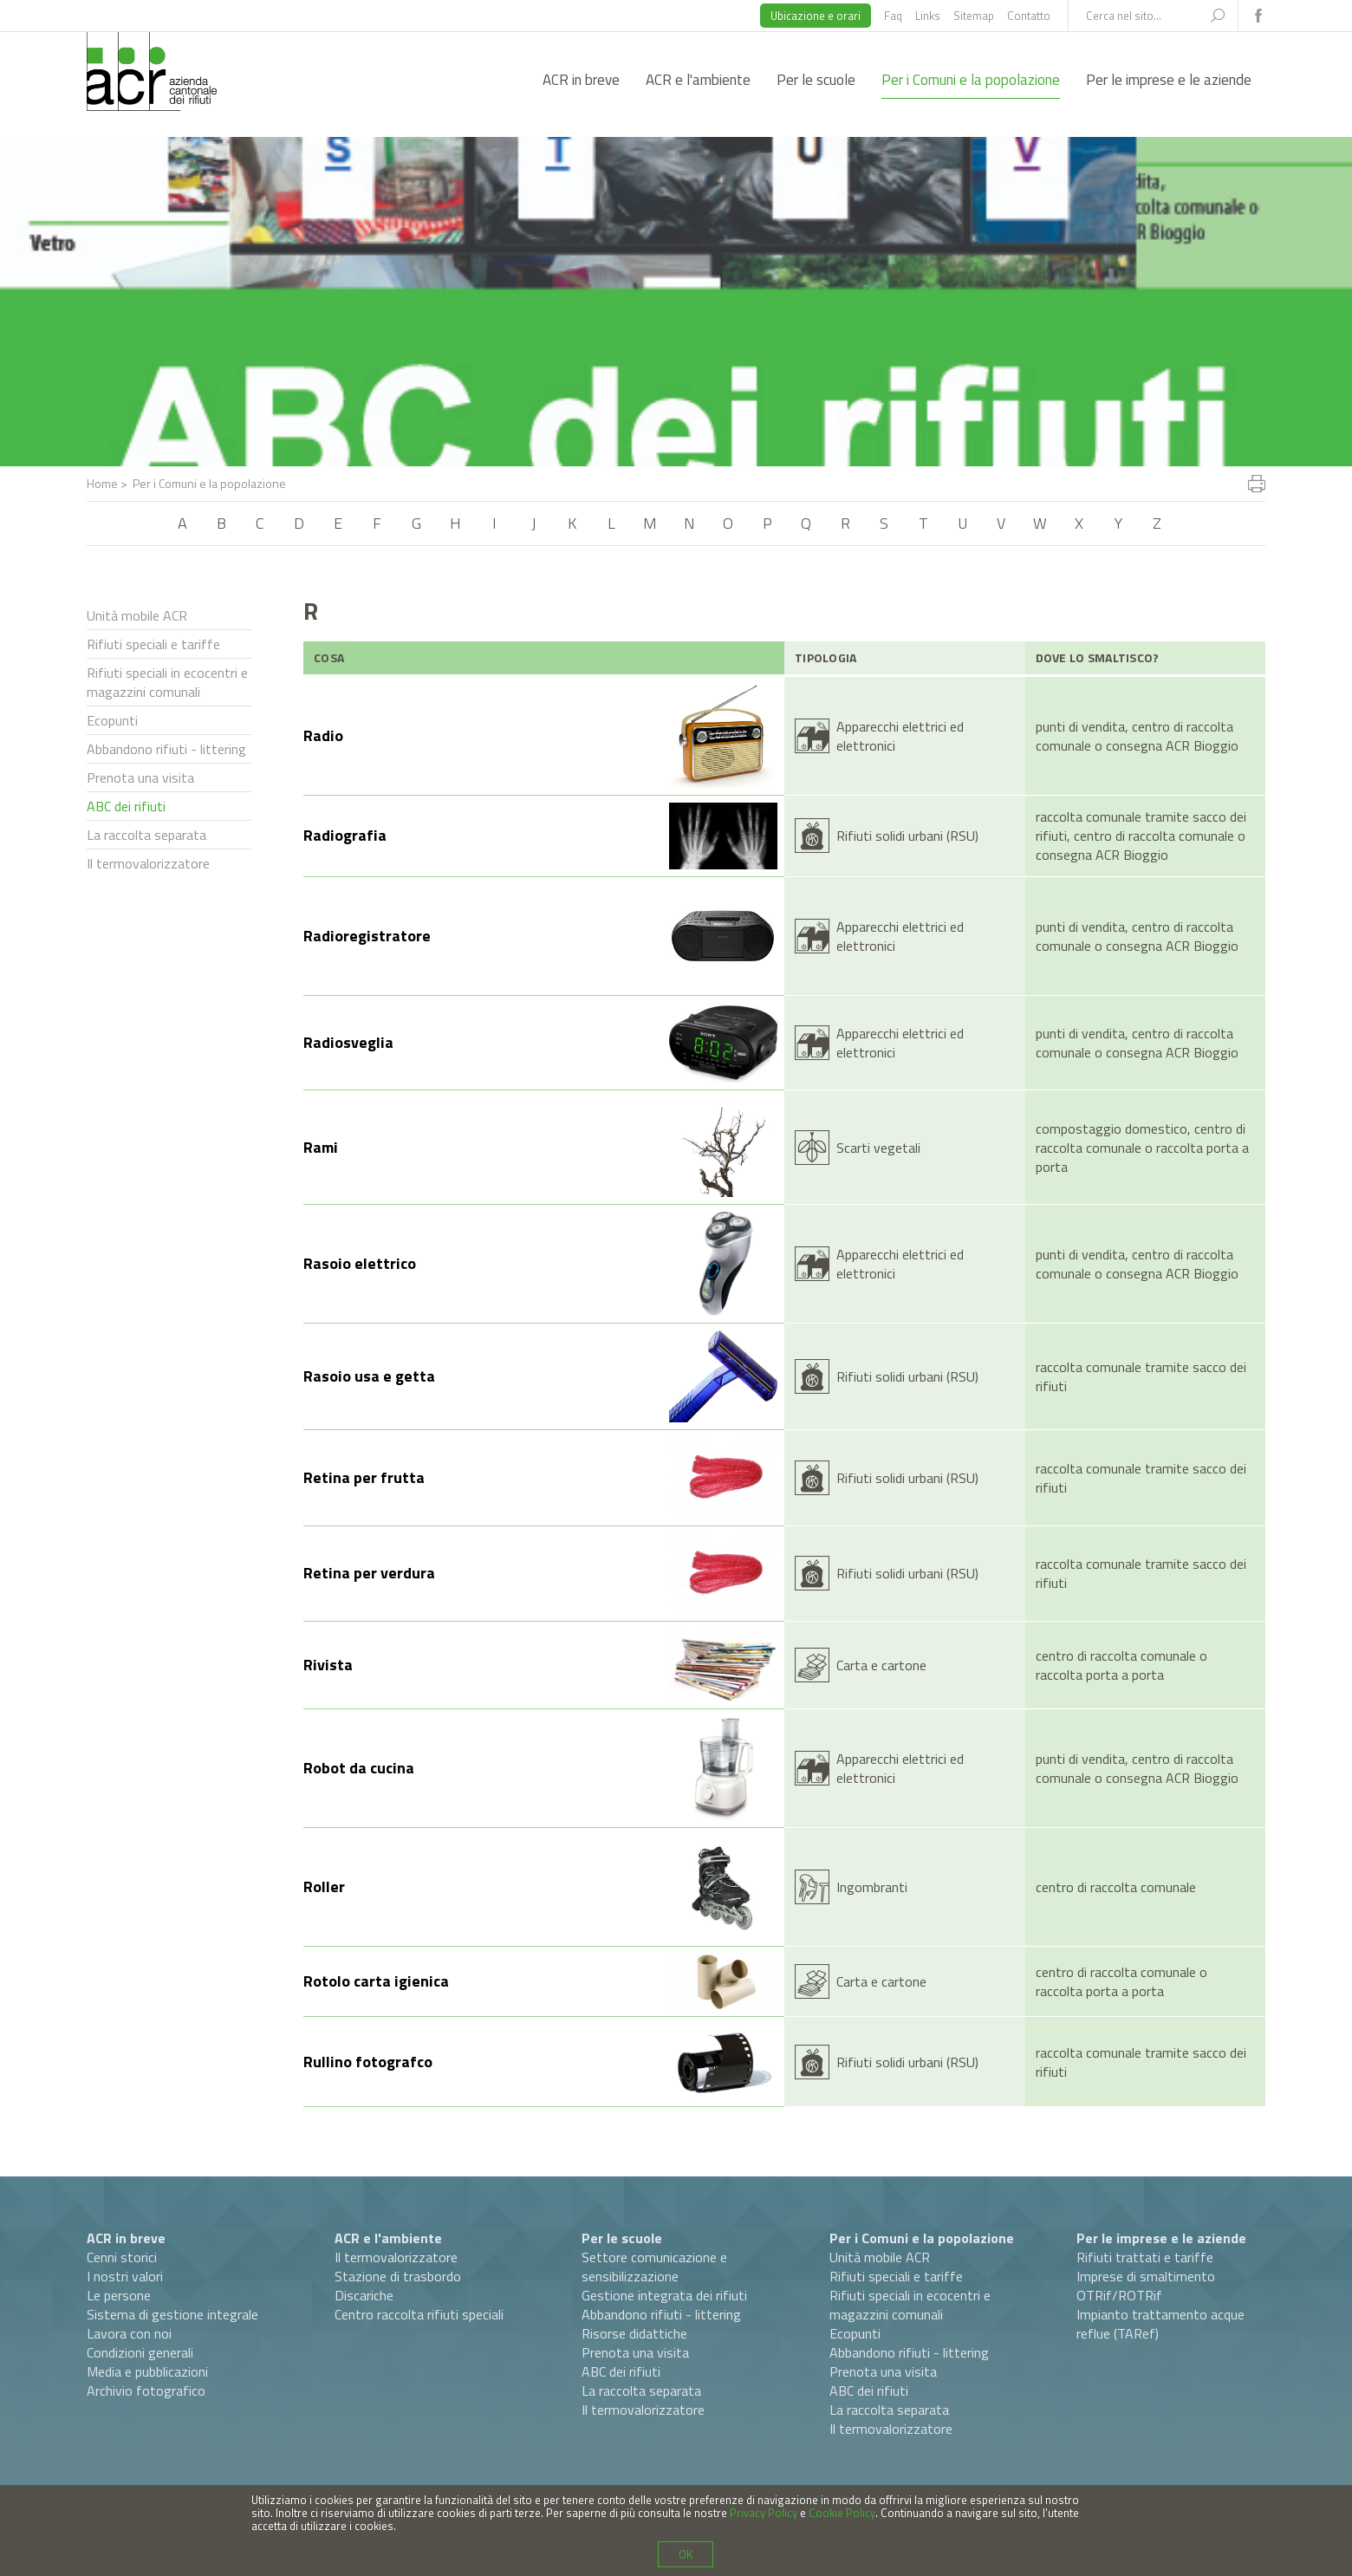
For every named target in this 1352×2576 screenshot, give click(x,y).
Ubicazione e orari (815, 15)
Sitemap (973, 15)
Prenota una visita (140, 777)
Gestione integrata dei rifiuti (664, 2295)
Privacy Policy (763, 2512)
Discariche (364, 2295)
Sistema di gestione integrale (172, 2314)
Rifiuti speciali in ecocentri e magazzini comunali (167, 682)
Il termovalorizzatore (148, 863)
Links (927, 15)
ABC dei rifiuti (126, 806)
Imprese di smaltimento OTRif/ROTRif (1145, 2286)
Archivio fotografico (146, 2390)
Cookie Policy (842, 2512)
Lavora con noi (129, 2333)
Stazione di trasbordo (398, 2276)
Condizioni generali (140, 2352)
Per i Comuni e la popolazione (970, 79)
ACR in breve (581, 79)
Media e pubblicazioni (147, 2371)
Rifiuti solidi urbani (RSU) (907, 835)
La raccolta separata (146, 834)
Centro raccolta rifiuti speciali (419, 2314)
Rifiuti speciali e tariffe (153, 644)
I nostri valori (125, 2276)
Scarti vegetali (878, 1147)
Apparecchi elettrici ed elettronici (900, 736)
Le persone (119, 2295)
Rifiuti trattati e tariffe (1144, 2257)
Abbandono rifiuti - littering (166, 748)
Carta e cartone (881, 1665)
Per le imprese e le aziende (1168, 79)
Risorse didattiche (634, 2333)
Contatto (1028, 15)
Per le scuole (816, 79)
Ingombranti (871, 1887)
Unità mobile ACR (137, 615)
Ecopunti (112, 720)
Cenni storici (122, 2257)
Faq (893, 15)
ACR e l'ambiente (698, 79)
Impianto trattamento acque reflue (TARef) (1160, 2324)
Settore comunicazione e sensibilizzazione (654, 2266)
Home (102, 483)
